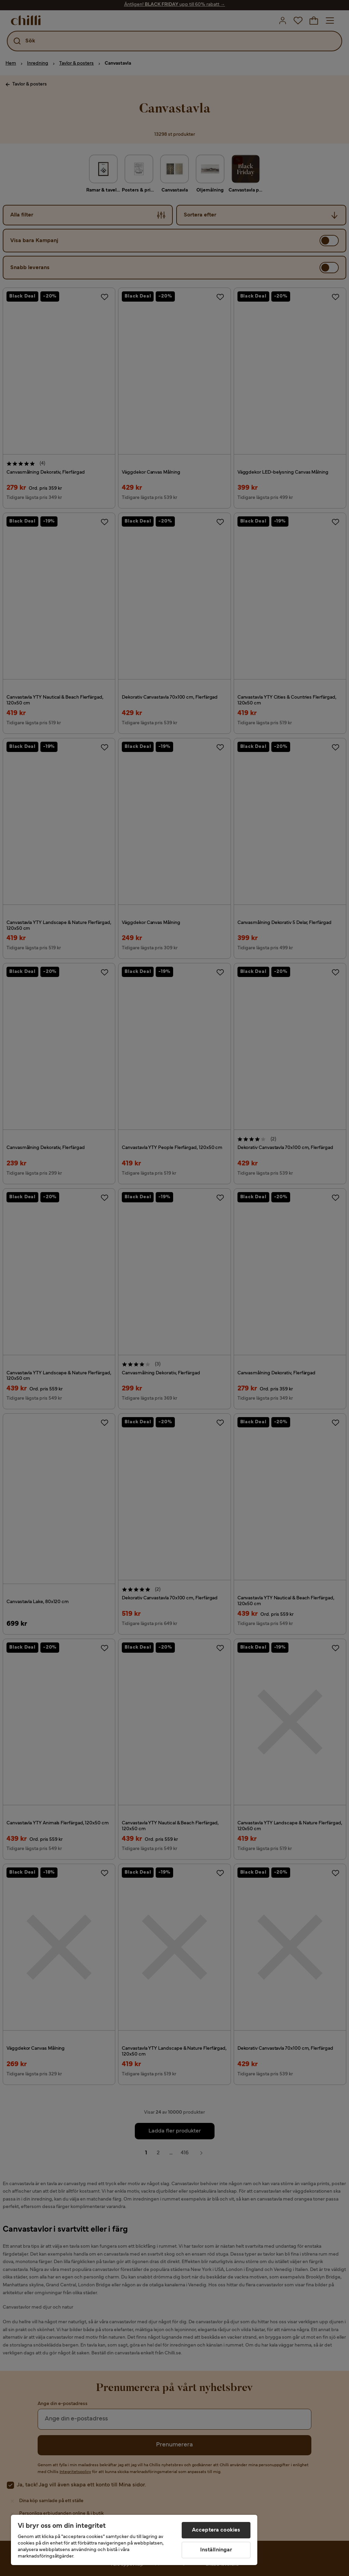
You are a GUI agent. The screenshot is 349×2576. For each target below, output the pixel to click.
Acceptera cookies (216, 2530)
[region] (134, 2540)
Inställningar (216, 2550)
